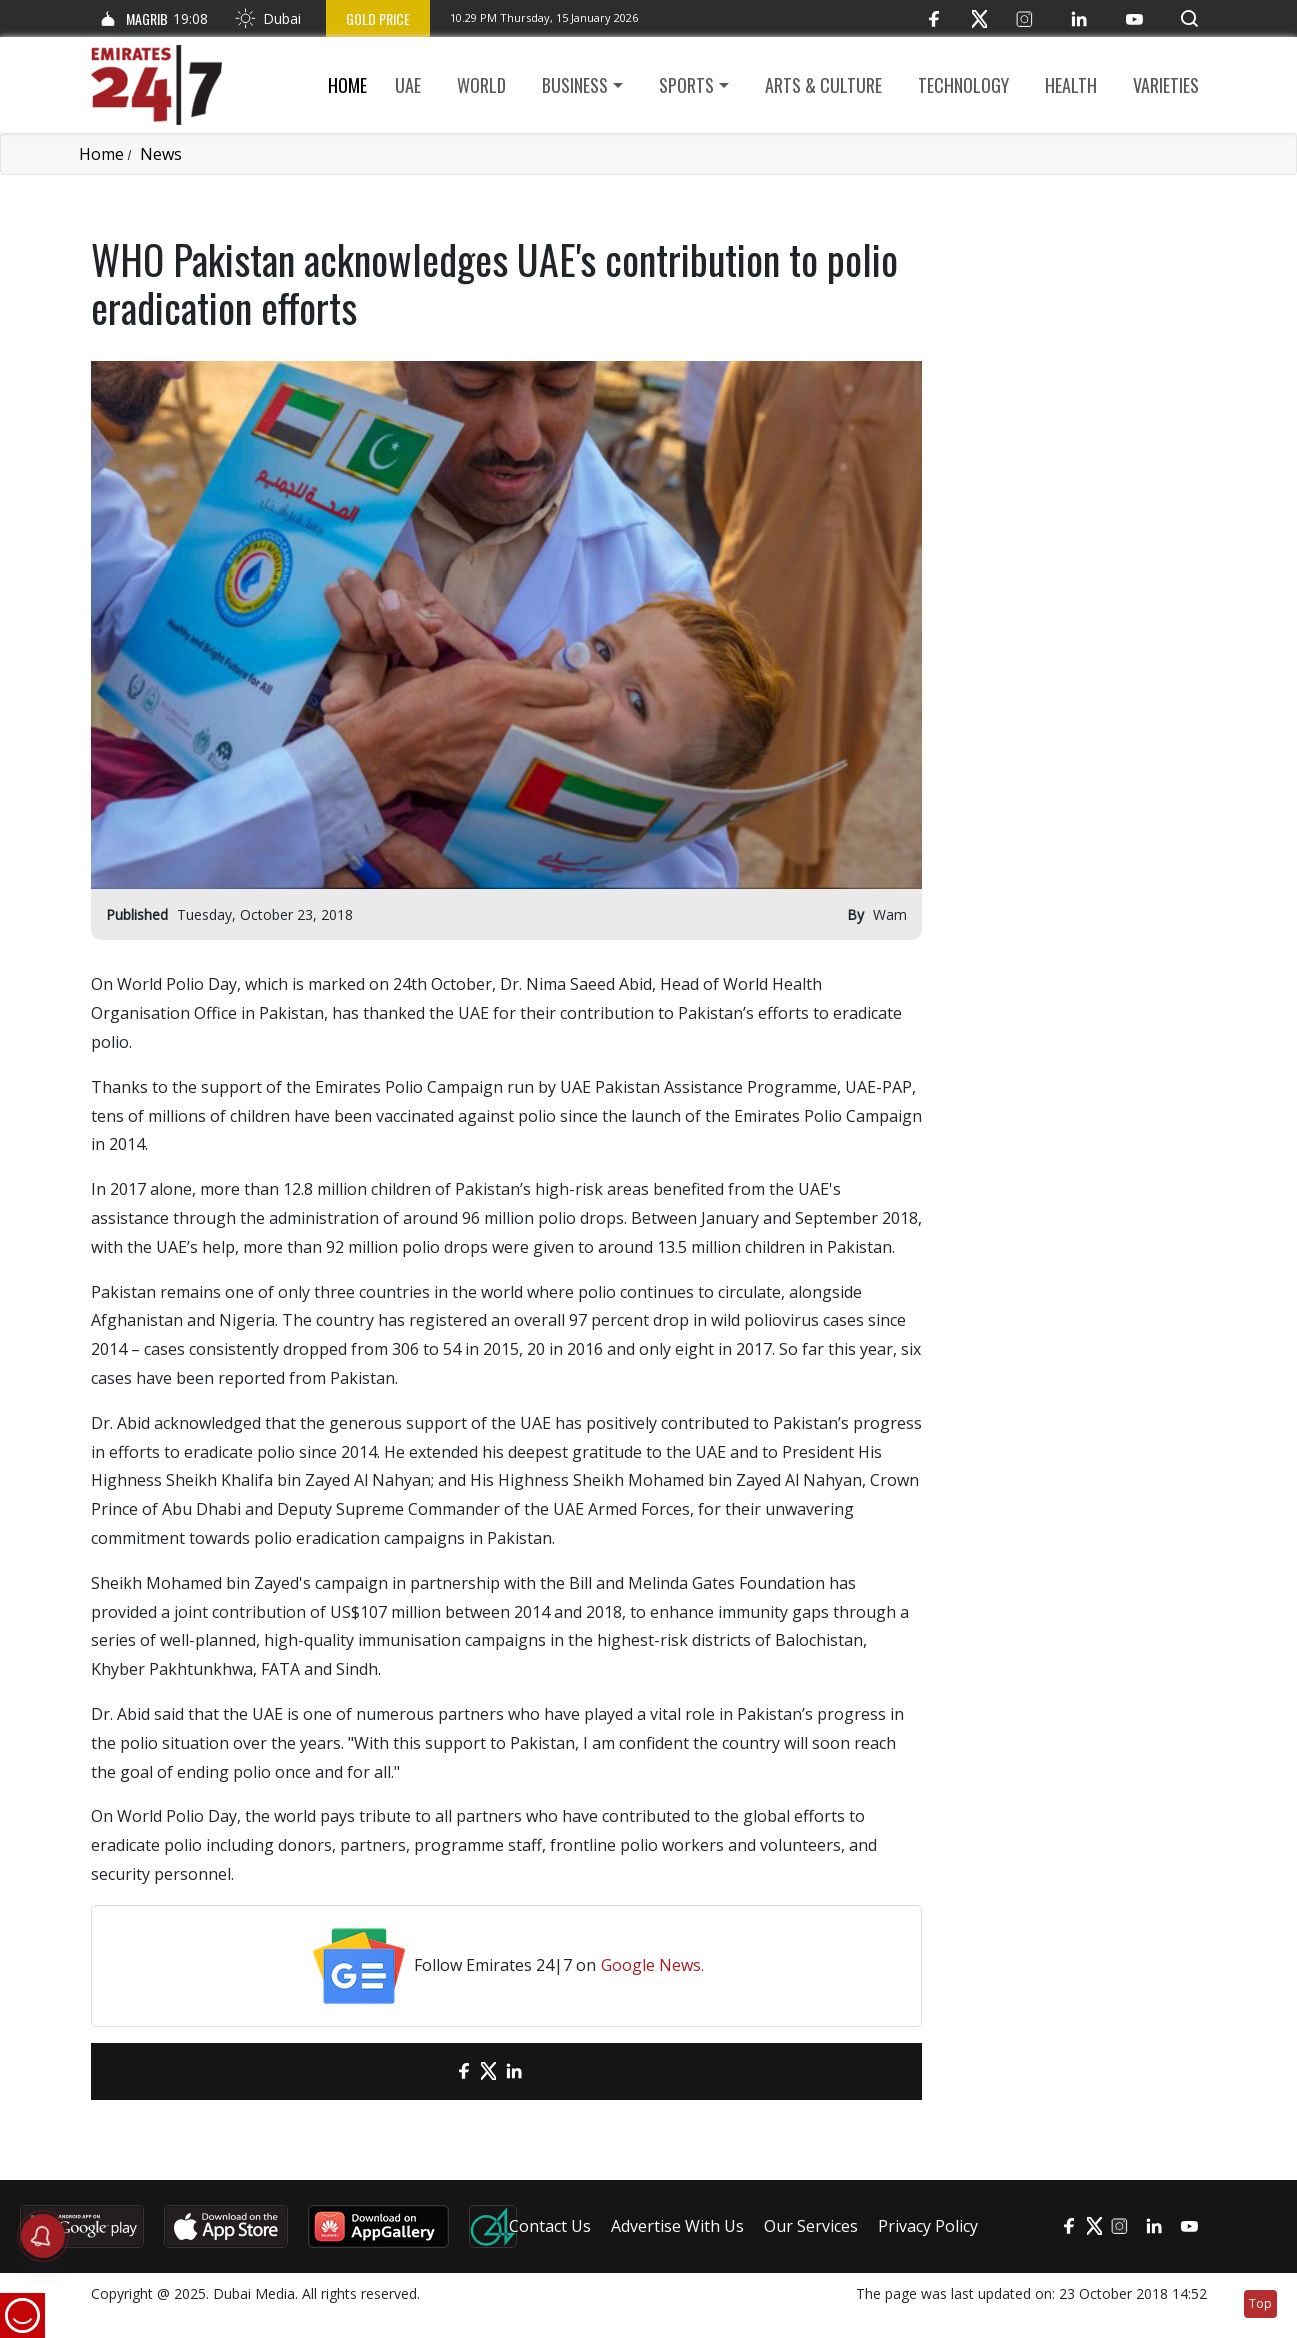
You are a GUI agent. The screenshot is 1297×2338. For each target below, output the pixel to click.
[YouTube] (1134, 18)
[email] (428, 2071)
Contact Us (550, 2226)
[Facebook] (934, 18)
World (481, 85)
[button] (1189, 18)
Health (1071, 85)
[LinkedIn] (1079, 18)
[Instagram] (1024, 18)
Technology (963, 85)
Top (1260, 2303)
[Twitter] (979, 18)
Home (347, 85)
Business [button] (575, 85)
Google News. (652, 1965)
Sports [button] (686, 85)
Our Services (811, 2226)
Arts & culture (823, 85)
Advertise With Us (677, 2226)
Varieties (1166, 85)
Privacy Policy (928, 2226)
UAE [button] (408, 85)
